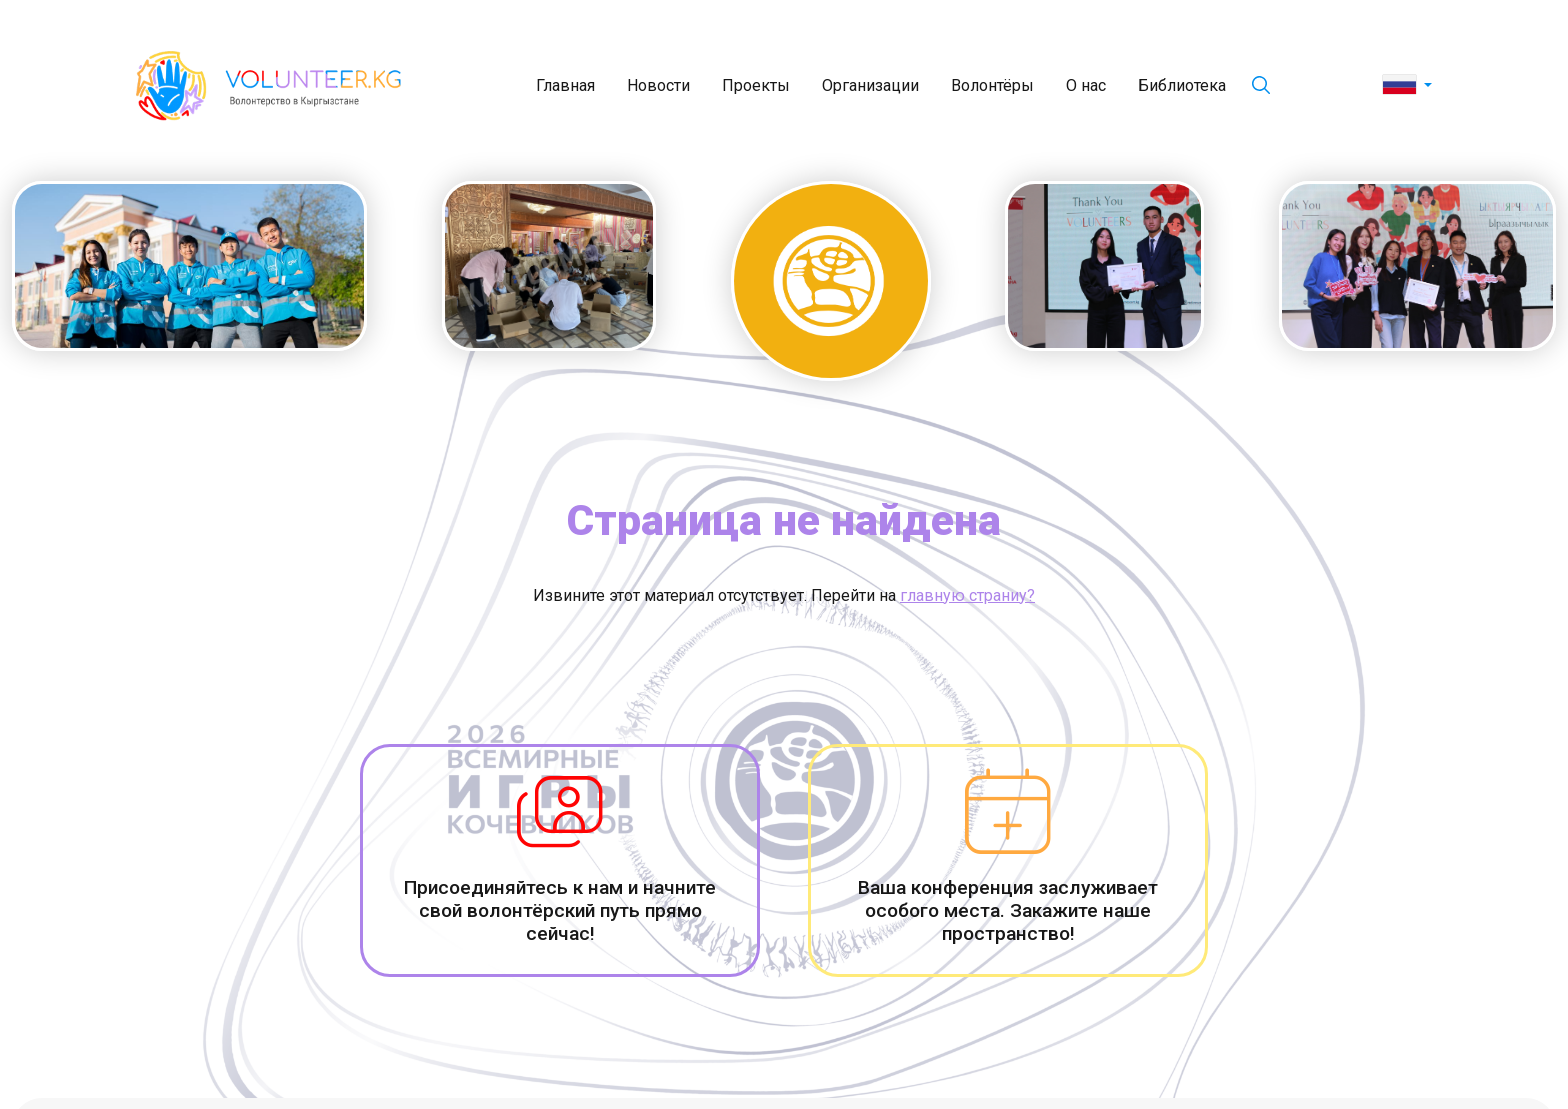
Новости (658, 85)
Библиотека (1182, 85)
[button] (1407, 86)
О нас (1086, 85)
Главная (565, 85)
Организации (870, 85)
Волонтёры (992, 85)
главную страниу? (967, 595)
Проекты (756, 85)
